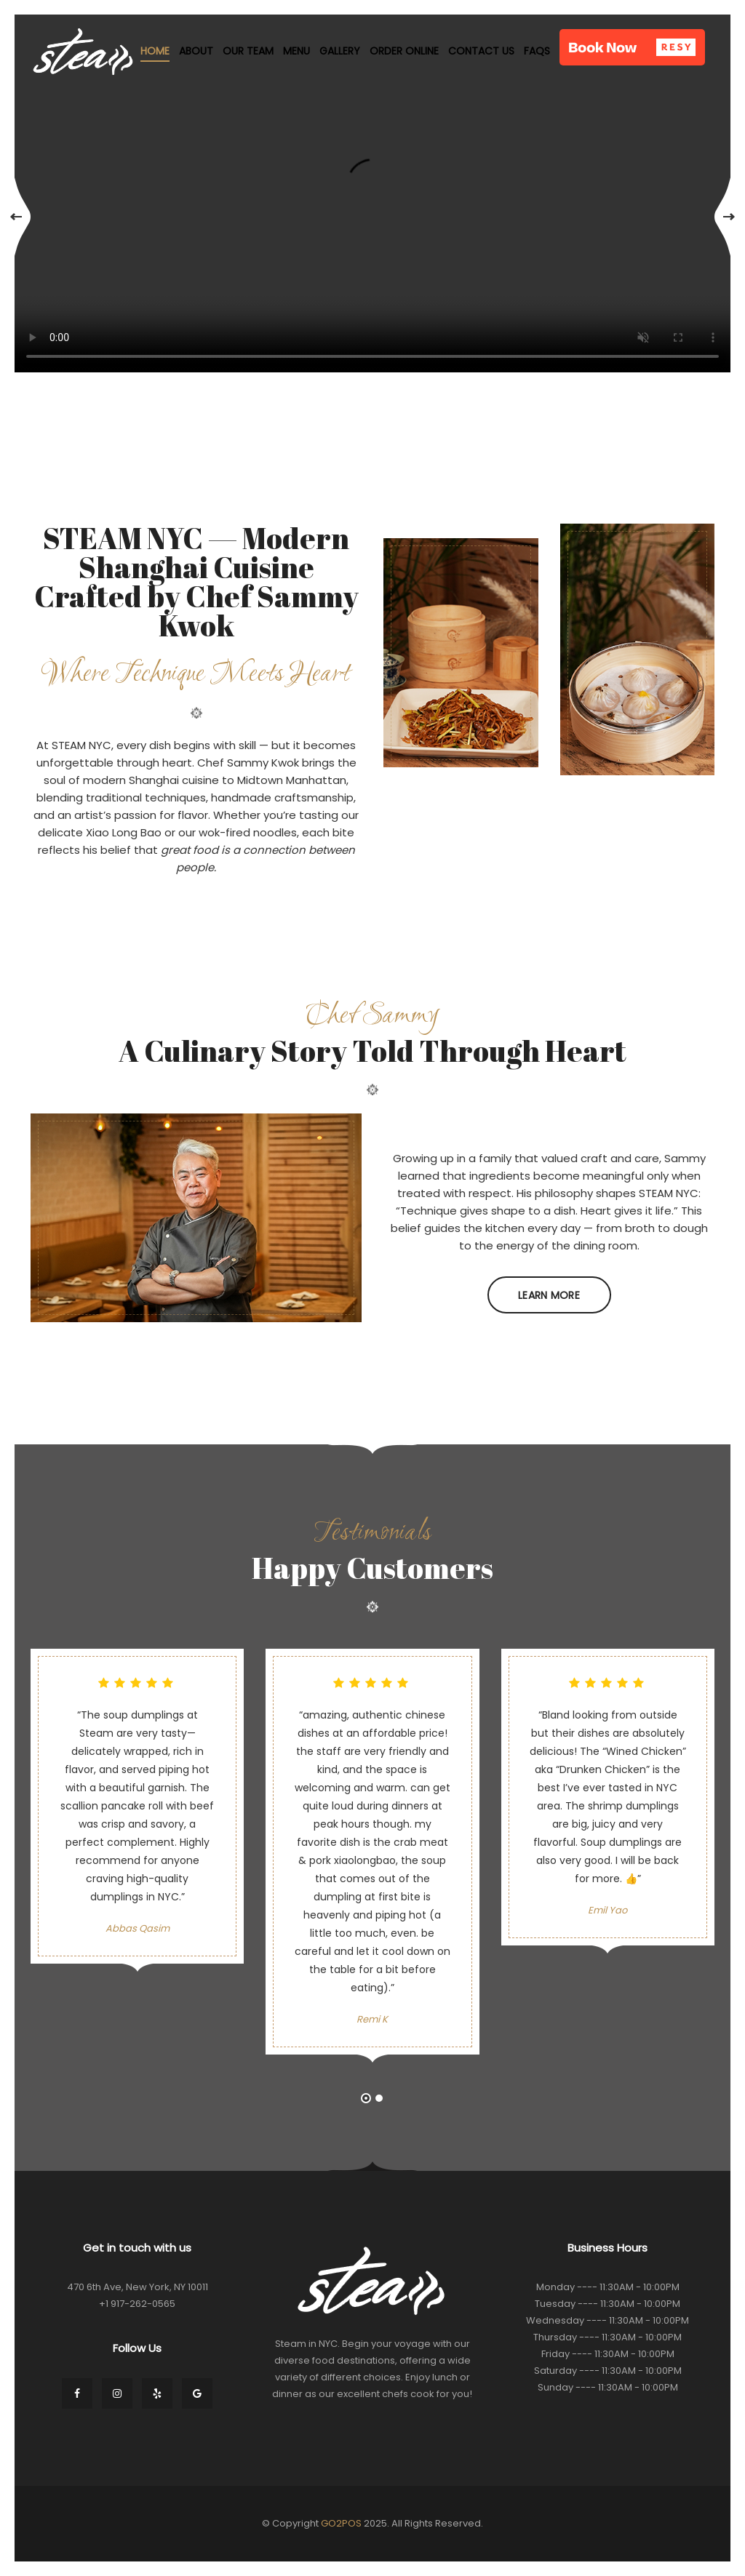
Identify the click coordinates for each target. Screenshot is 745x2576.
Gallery (339, 51)
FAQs (537, 51)
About (196, 51)
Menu (296, 51)
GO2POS (341, 2523)
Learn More (549, 1295)
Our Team (248, 51)
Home (155, 51)
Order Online (404, 51)
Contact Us (481, 51)
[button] (632, 47)
